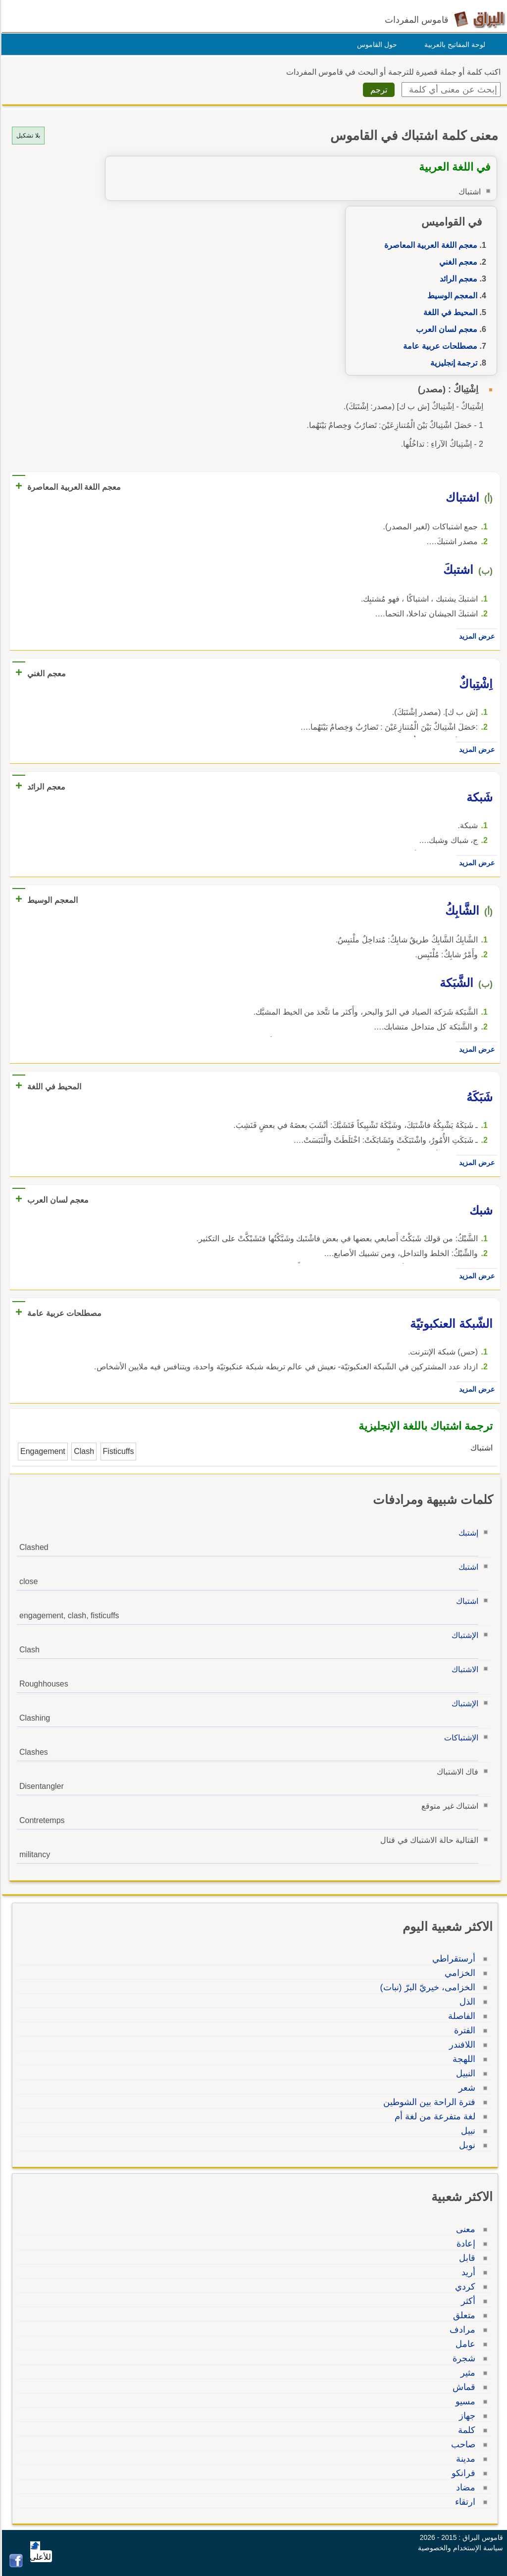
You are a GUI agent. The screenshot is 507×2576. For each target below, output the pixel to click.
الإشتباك (463, 1635)
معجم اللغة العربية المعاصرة (429, 245)
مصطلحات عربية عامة (439, 346)
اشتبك (467, 1567)
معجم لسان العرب (445, 329)
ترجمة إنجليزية (452, 363)
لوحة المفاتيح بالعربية (453, 44)
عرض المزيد (475, 636)
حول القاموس (375, 44)
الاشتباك (463, 1669)
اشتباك (466, 1601)
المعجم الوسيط (451, 295)
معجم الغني (457, 262)
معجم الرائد (457, 279)
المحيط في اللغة (449, 312)
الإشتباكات (460, 1737)
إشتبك (467, 1533)
